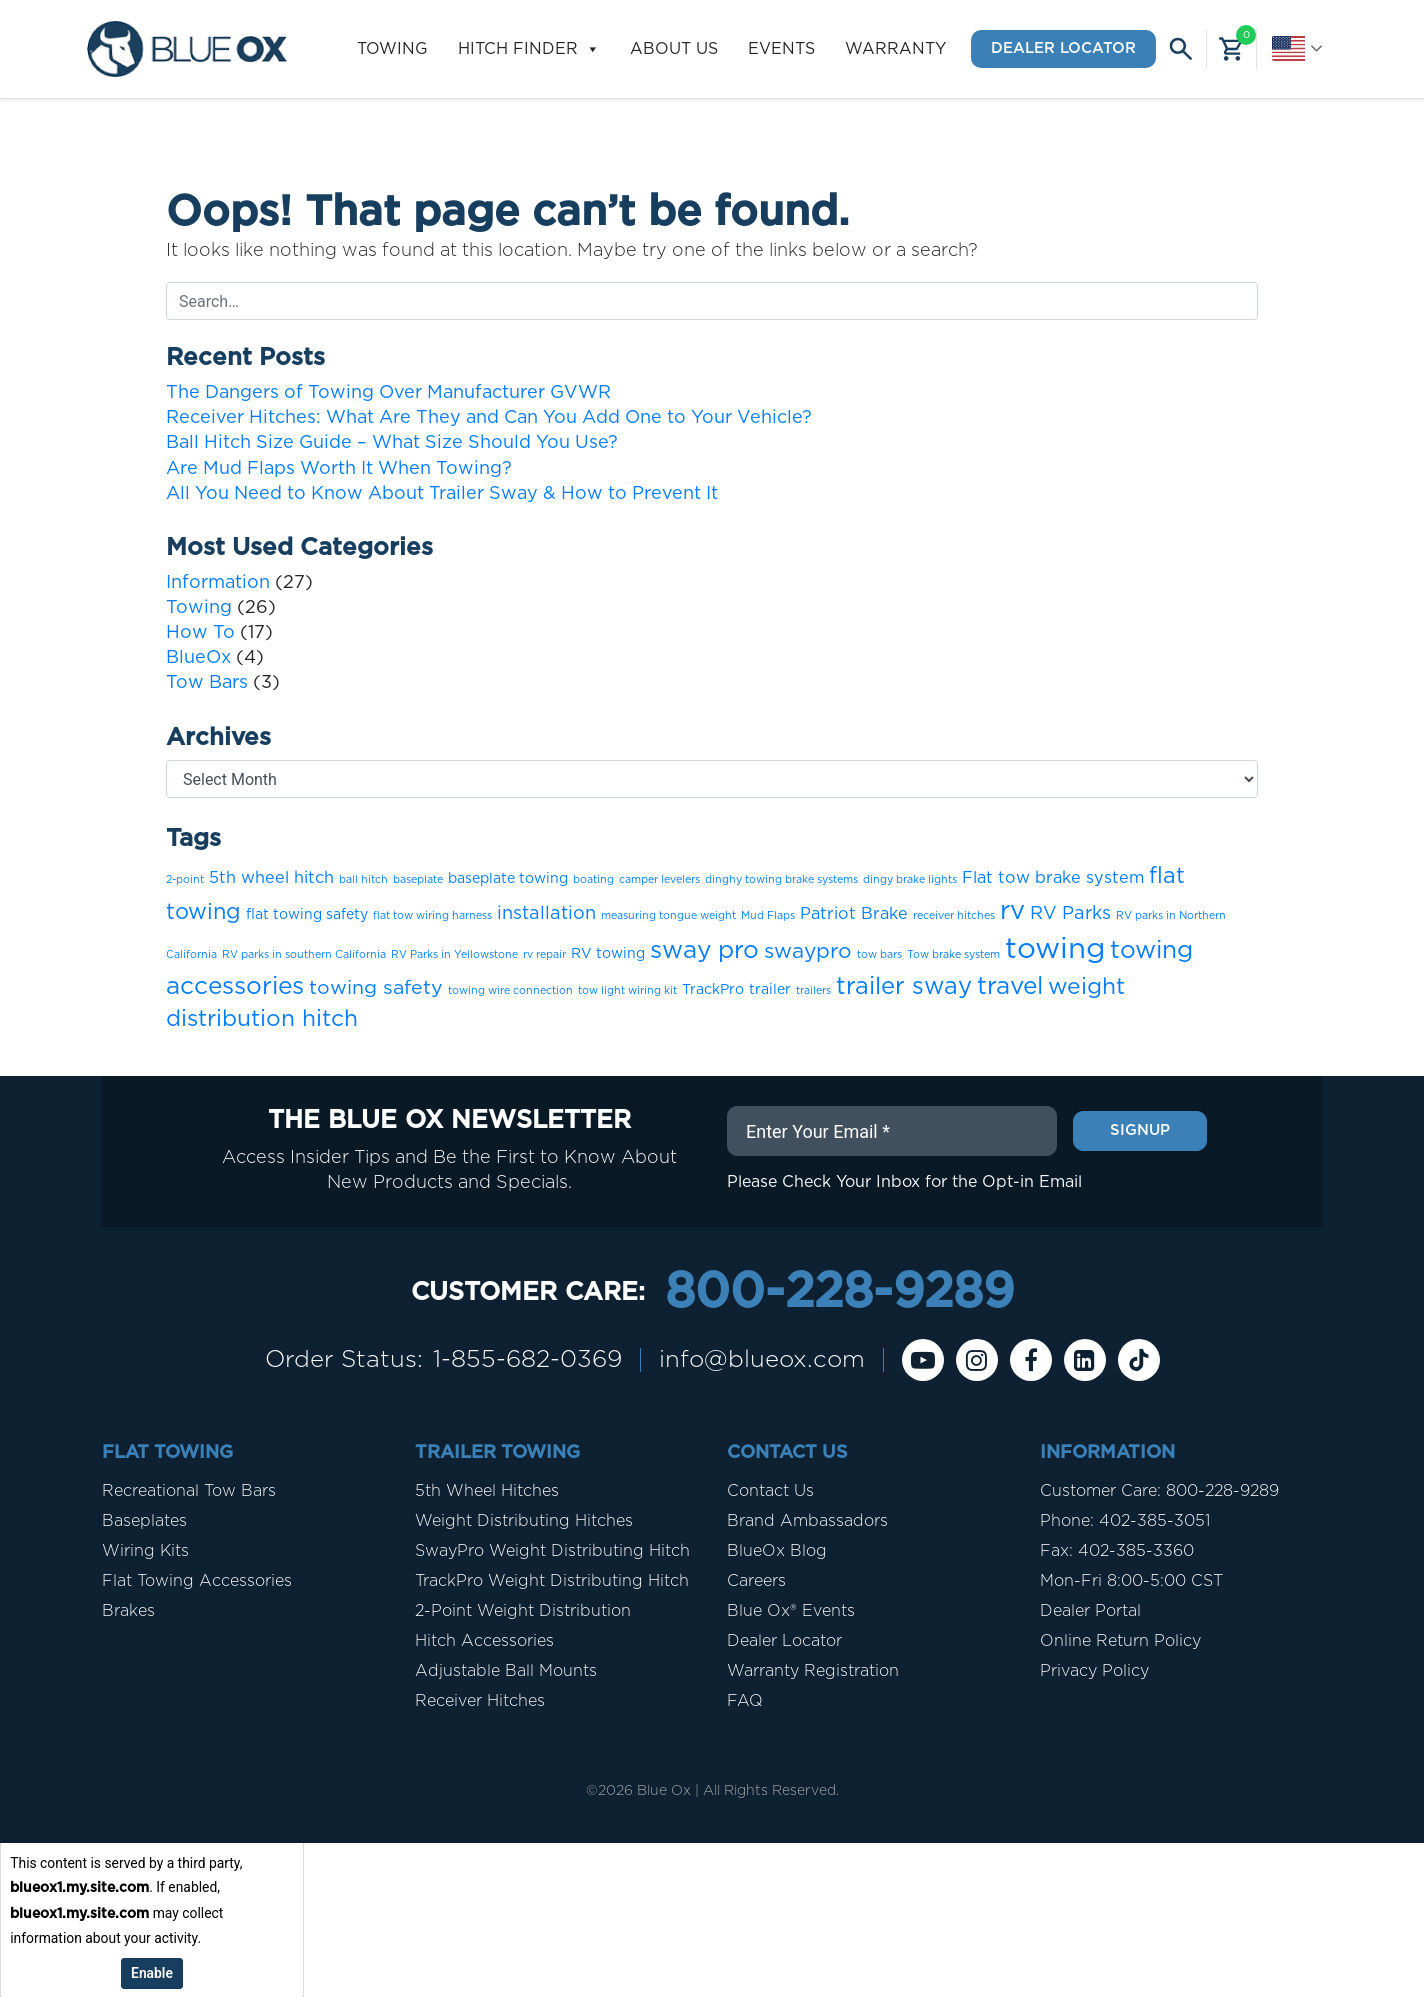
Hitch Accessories (484, 1641)
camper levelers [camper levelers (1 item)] (659, 879)
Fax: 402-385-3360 (1117, 1551)
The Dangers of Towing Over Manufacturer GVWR (388, 393)
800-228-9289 (839, 1293)
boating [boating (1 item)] (593, 879)
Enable (152, 1972)
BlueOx (198, 658)
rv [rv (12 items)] (1012, 911)
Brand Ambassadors (807, 1521)
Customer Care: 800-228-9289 (1159, 1491)
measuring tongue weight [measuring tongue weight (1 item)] (668, 915)
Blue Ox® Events (791, 1611)
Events (781, 49)
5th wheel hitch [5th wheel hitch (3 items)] (271, 878)
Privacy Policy (1094, 1671)
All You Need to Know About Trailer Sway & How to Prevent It (442, 494)
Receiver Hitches (480, 1701)
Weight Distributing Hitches (524, 1521)
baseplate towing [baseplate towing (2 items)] (508, 879)
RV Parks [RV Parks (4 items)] (1070, 913)
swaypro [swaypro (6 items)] (808, 951)
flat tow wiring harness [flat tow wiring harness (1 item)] (432, 915)
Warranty (895, 49)
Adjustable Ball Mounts (506, 1671)
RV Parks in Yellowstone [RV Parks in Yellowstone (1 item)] (454, 954)
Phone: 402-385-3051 (1125, 1521)
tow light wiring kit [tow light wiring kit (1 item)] (627, 990)
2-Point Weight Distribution (523, 1611)
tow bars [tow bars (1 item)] (879, 954)
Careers (756, 1581)
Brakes (128, 1611)
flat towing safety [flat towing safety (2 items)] (307, 915)
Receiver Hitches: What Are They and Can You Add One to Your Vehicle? (489, 418)
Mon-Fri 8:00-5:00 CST (1131, 1581)
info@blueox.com (762, 1360)
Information (218, 583)
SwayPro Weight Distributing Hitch (552, 1551)
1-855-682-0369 (527, 1360)
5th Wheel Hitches (487, 1491)
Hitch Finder (529, 49)
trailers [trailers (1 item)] (813, 990)
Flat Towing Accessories (197, 1581)
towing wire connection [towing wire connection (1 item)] (510, 990)
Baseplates (144, 1521)
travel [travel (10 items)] (1010, 986)
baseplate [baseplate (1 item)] (418, 879)
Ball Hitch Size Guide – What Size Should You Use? (392, 443)
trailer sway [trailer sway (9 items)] (904, 987)
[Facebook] (1031, 1360)
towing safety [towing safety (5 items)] (376, 988)
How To (200, 633)
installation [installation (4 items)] (546, 913)
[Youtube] (923, 1360)
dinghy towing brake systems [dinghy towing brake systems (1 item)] (781, 879)
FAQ (745, 1701)
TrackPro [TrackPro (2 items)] (713, 990)
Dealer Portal (1090, 1611)
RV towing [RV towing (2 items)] (608, 954)
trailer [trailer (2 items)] (770, 990)
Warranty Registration (813, 1671)
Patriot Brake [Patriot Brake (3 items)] (854, 914)
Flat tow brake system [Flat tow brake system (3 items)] (1053, 878)
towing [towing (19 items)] (1055, 949)
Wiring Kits (145, 1551)
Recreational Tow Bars (189, 1491)
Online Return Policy (1120, 1641)
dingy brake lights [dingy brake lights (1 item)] (910, 879)
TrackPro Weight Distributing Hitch (552, 1581)
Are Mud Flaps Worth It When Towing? (339, 469)
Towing (392, 49)
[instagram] (977, 1360)
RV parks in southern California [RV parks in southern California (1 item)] (304, 954)
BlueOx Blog (777, 1551)
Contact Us (770, 1491)
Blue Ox (664, 1791)
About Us (674, 49)
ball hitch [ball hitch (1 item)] (363, 879)
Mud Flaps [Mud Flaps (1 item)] (768, 915)
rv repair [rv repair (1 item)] (544, 954)
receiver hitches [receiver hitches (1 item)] (954, 915)
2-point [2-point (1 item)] (185, 879)
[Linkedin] (1085, 1360)
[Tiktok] (1139, 1360)
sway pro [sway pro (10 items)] (704, 950)
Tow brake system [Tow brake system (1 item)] (953, 954)
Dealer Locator (1063, 48)
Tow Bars (207, 683)
